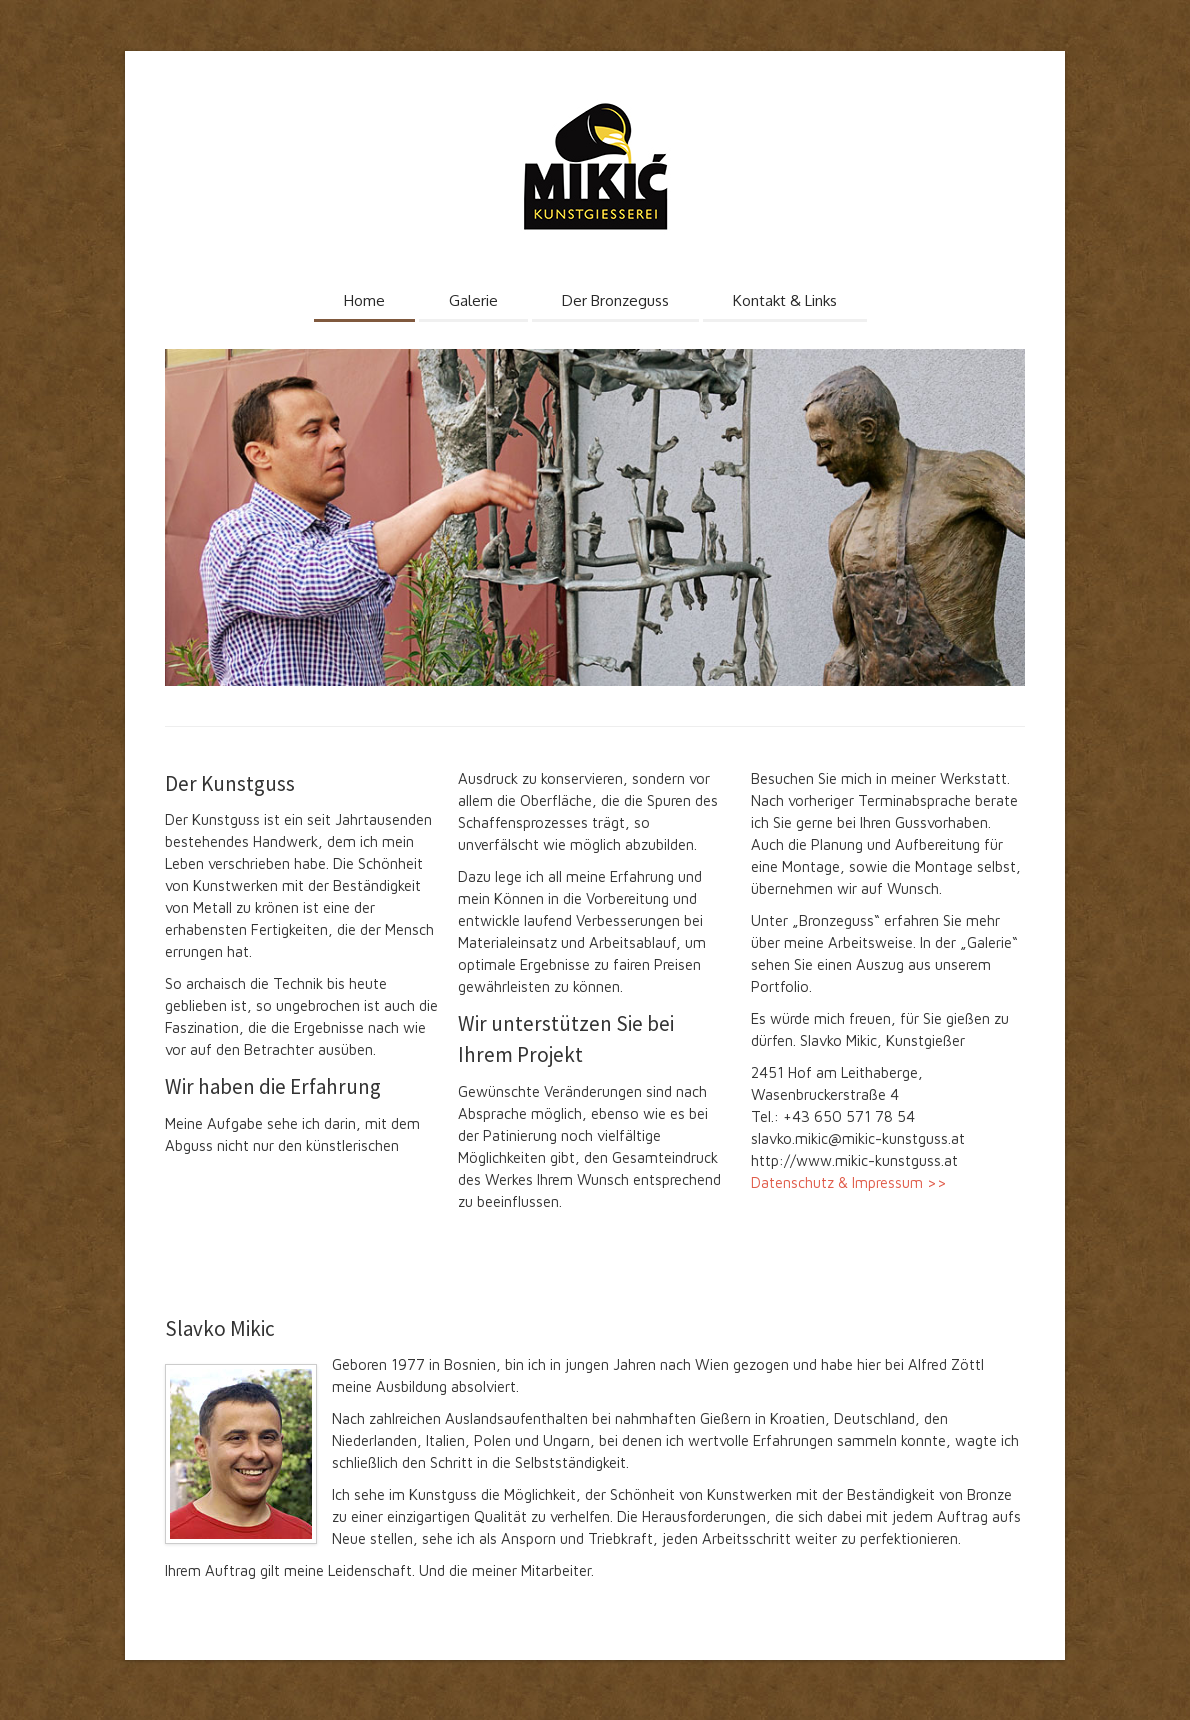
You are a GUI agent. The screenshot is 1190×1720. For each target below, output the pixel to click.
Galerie (473, 300)
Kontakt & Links (785, 300)
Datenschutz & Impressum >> (849, 1182)
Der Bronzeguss (615, 300)
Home (364, 300)
